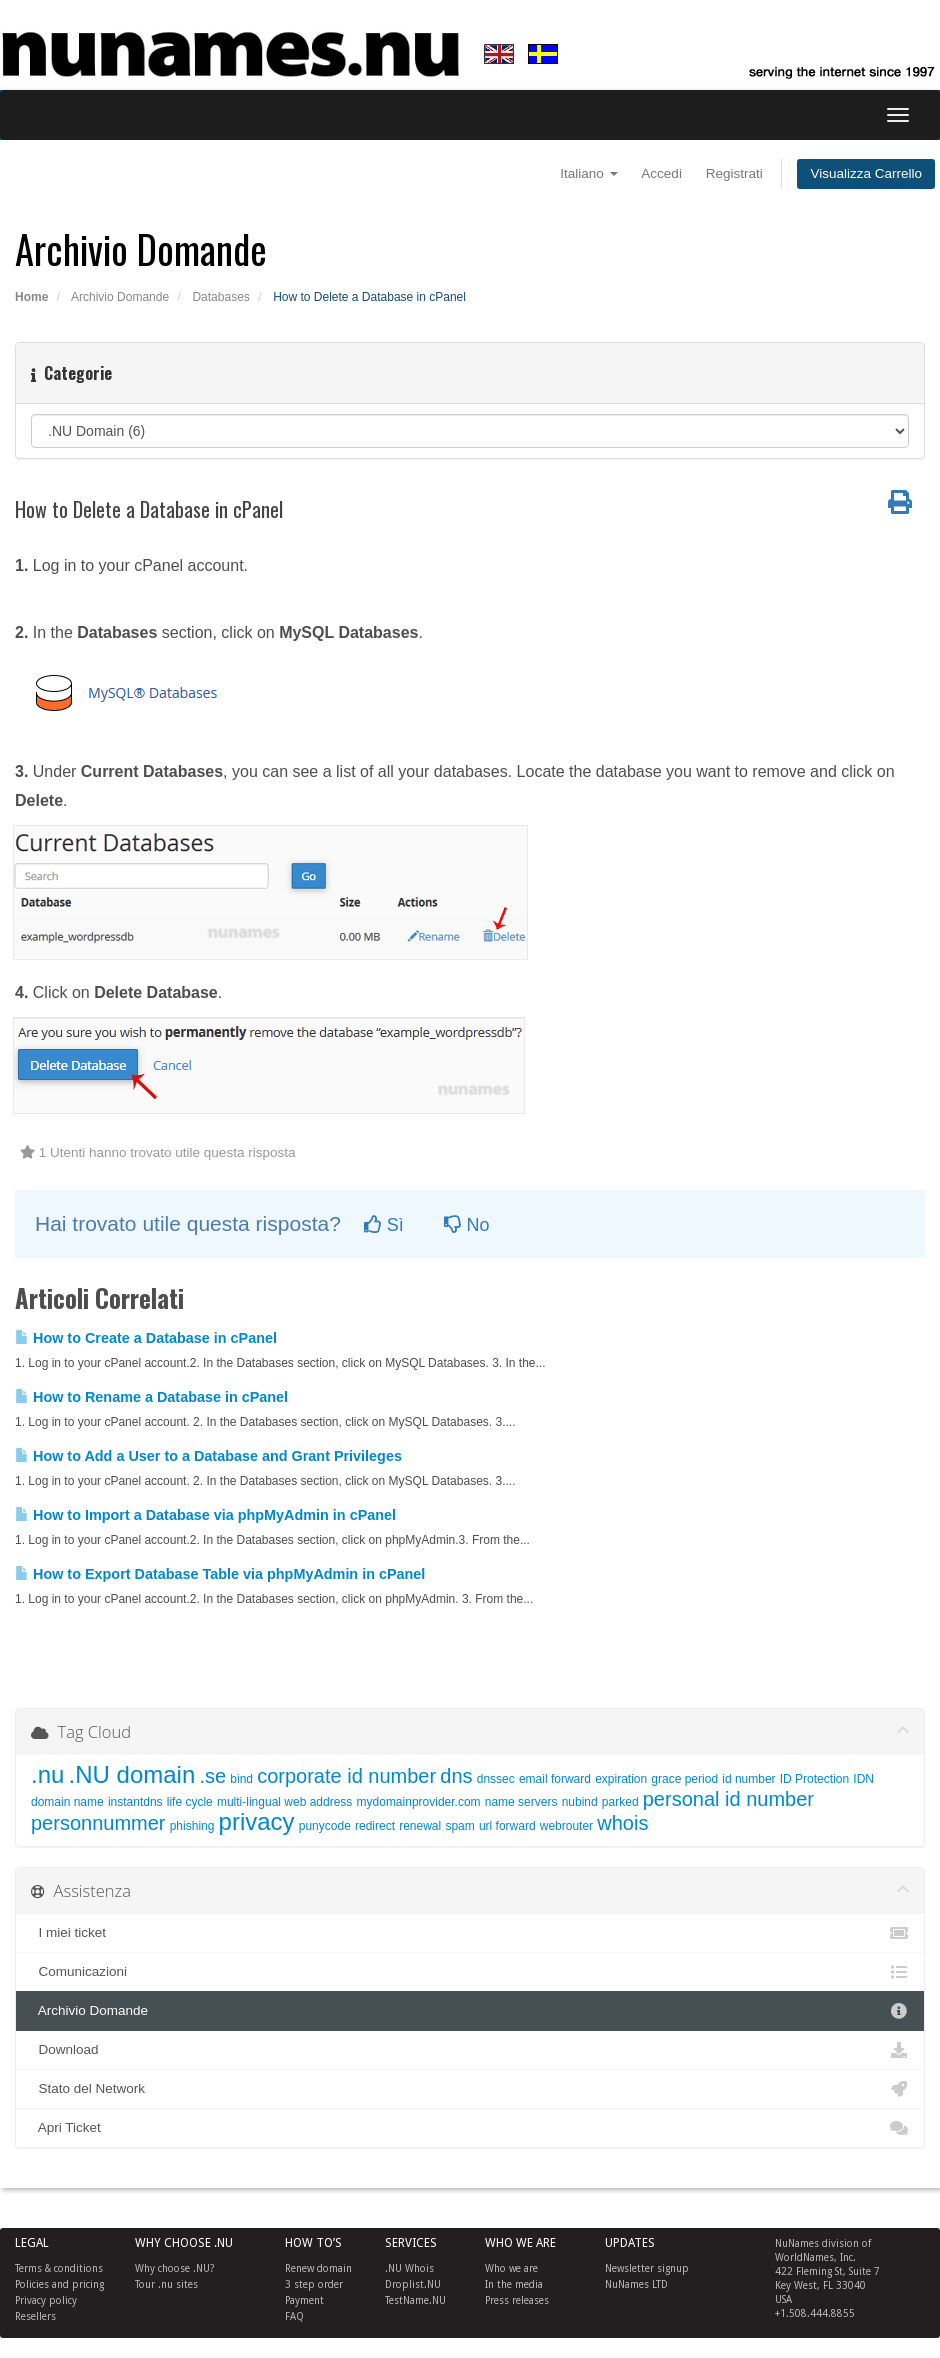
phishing (192, 1826)
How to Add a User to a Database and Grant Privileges (208, 1456)
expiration (621, 1779)
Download (470, 2050)
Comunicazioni (470, 1972)
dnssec (496, 1779)
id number (748, 1779)
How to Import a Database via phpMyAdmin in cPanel (205, 1515)
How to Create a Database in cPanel (146, 1338)
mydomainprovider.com (419, 1802)
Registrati (734, 173)
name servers (521, 1802)
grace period (684, 1779)
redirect (375, 1826)
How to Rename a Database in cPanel (151, 1397)
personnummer (98, 1823)
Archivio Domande (120, 297)
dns (456, 1776)
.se (212, 1776)
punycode (325, 1826)
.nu (47, 1774)
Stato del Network (470, 2089)
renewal (420, 1826)
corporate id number (346, 1776)
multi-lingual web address (284, 1802)
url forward (507, 1826)
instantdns (135, 1802)
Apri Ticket (470, 2128)
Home (31, 297)
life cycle (190, 1802)
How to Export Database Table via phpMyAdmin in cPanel (220, 1574)
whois (622, 1823)
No (467, 1225)
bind (241, 1779)
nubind (580, 1802)
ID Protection (814, 1779)
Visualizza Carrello (866, 173)
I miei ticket (470, 1933)
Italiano (588, 173)
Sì (384, 1225)
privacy (257, 1821)
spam (459, 1826)
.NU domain (132, 1774)
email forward (555, 1779)
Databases (220, 297)
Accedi (661, 173)
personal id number (728, 1799)
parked (620, 1802)
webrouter (566, 1826)
